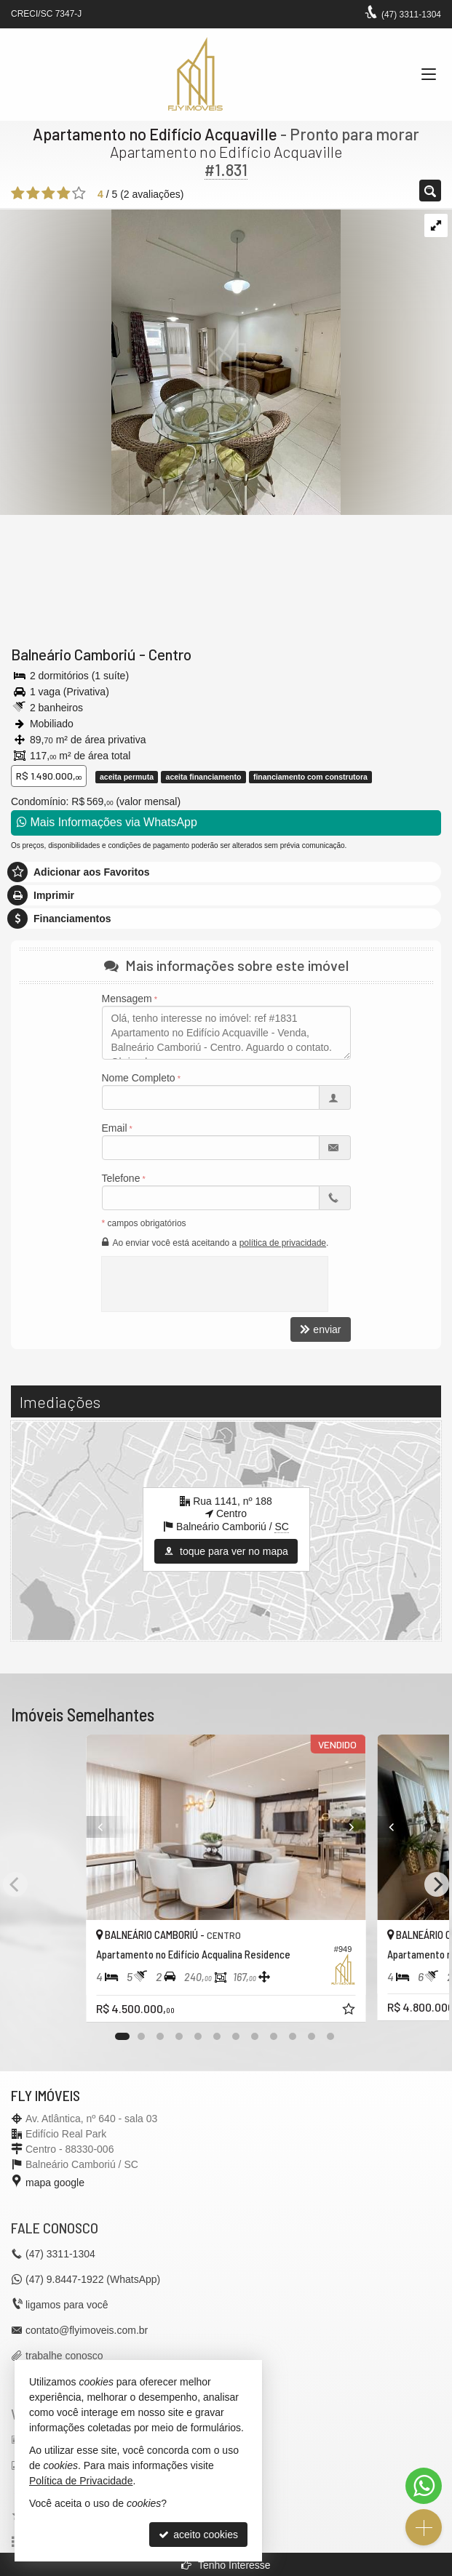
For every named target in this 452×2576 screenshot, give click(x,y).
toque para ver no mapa (226, 1551)
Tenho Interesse (225, 2565)
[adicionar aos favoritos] (350, 2011)
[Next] (365, 1827)
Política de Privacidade (80, 2481)
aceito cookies (198, 2534)
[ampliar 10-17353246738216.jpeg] (170, 361)
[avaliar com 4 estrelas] (64, 193)
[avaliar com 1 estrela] (18, 193)
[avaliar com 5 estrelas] (79, 193)
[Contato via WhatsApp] (423, 2486)
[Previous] (87, 1827)
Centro (169, 654)
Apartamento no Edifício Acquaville (155, 133)
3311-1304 (411, 14)
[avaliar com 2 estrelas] (33, 193)
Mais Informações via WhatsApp (107, 822)
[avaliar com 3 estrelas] (48, 193)
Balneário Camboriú (73, 654)
